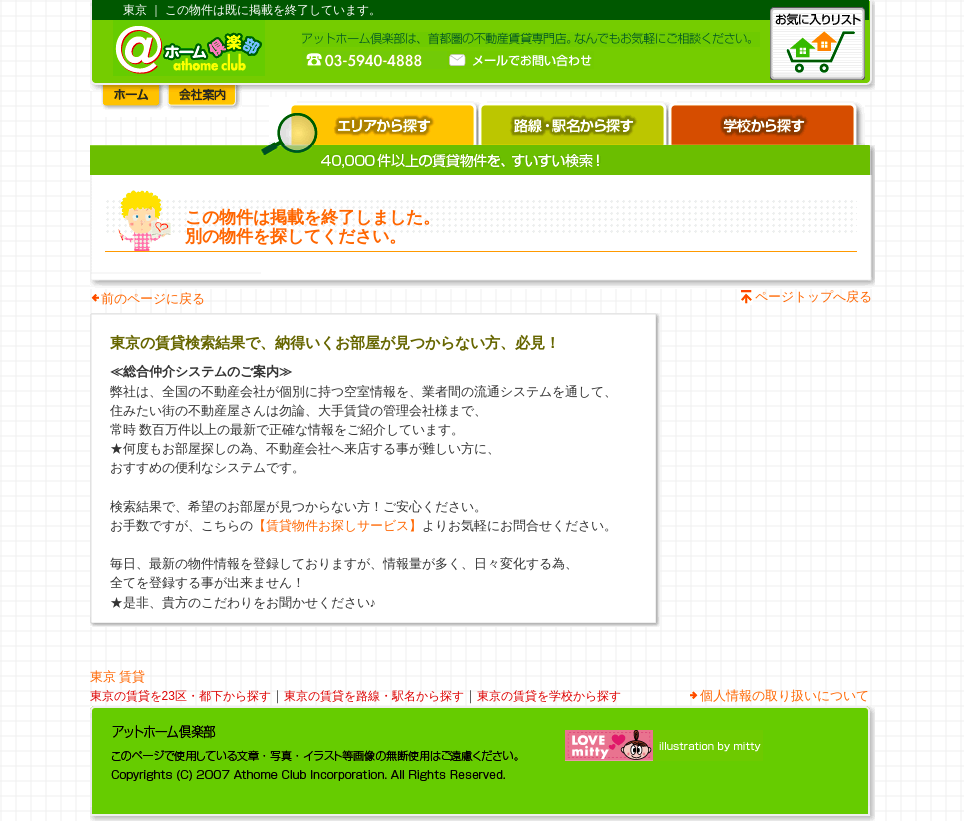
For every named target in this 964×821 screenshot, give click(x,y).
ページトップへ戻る (813, 296)
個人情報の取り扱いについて (784, 695)
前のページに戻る (153, 298)
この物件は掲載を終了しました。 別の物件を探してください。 (312, 227)
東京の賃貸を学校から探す (549, 696)
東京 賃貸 (118, 676)
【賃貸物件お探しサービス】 (337, 525)
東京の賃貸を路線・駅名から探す (374, 696)
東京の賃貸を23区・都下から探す (180, 696)
